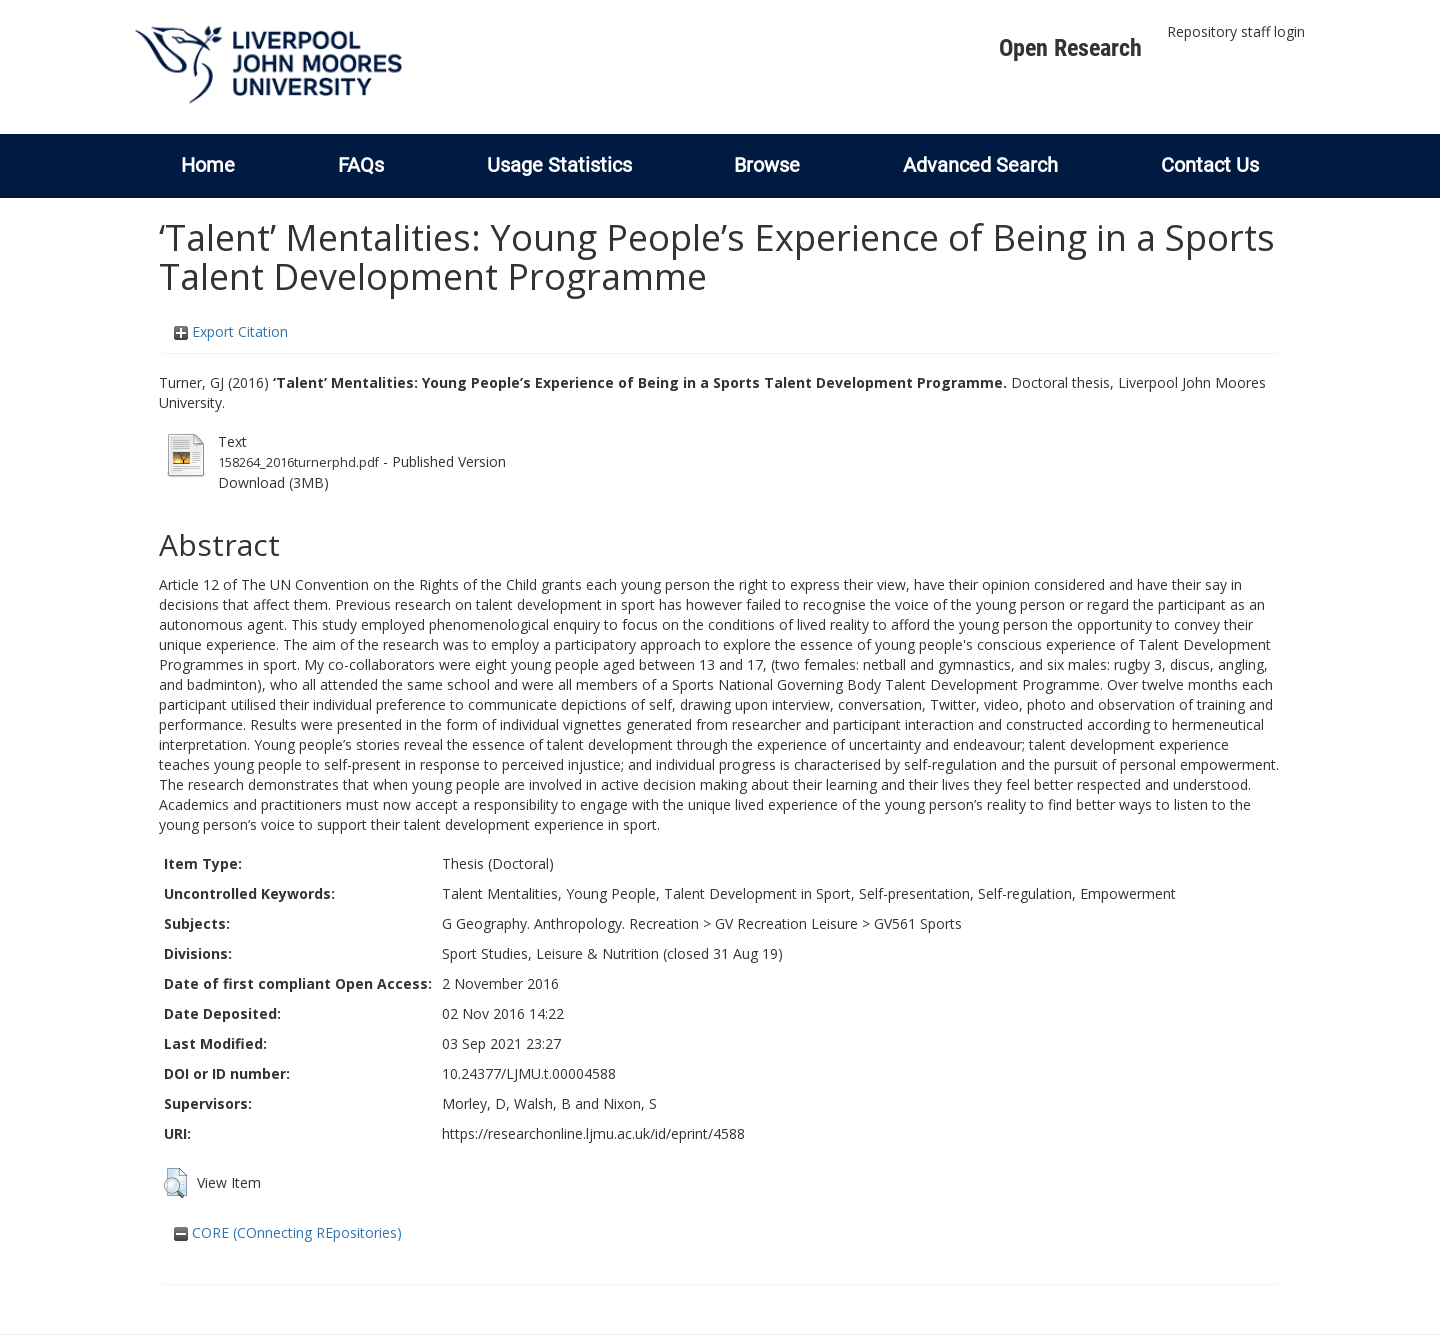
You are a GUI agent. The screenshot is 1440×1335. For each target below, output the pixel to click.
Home (208, 165)
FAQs (361, 165)
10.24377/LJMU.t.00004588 (529, 1073)
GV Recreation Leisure (786, 923)
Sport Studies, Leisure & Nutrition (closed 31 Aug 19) (612, 953)
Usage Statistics (559, 165)
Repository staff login (1236, 31)
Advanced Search (980, 165)
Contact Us (1210, 165)
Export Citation (231, 331)
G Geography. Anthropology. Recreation (570, 923)
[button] (175, 1183)
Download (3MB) (273, 482)
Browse (767, 165)
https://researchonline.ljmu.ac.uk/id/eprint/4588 (593, 1133)
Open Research (1070, 48)
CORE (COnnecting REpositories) (288, 1232)
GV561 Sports (918, 923)
